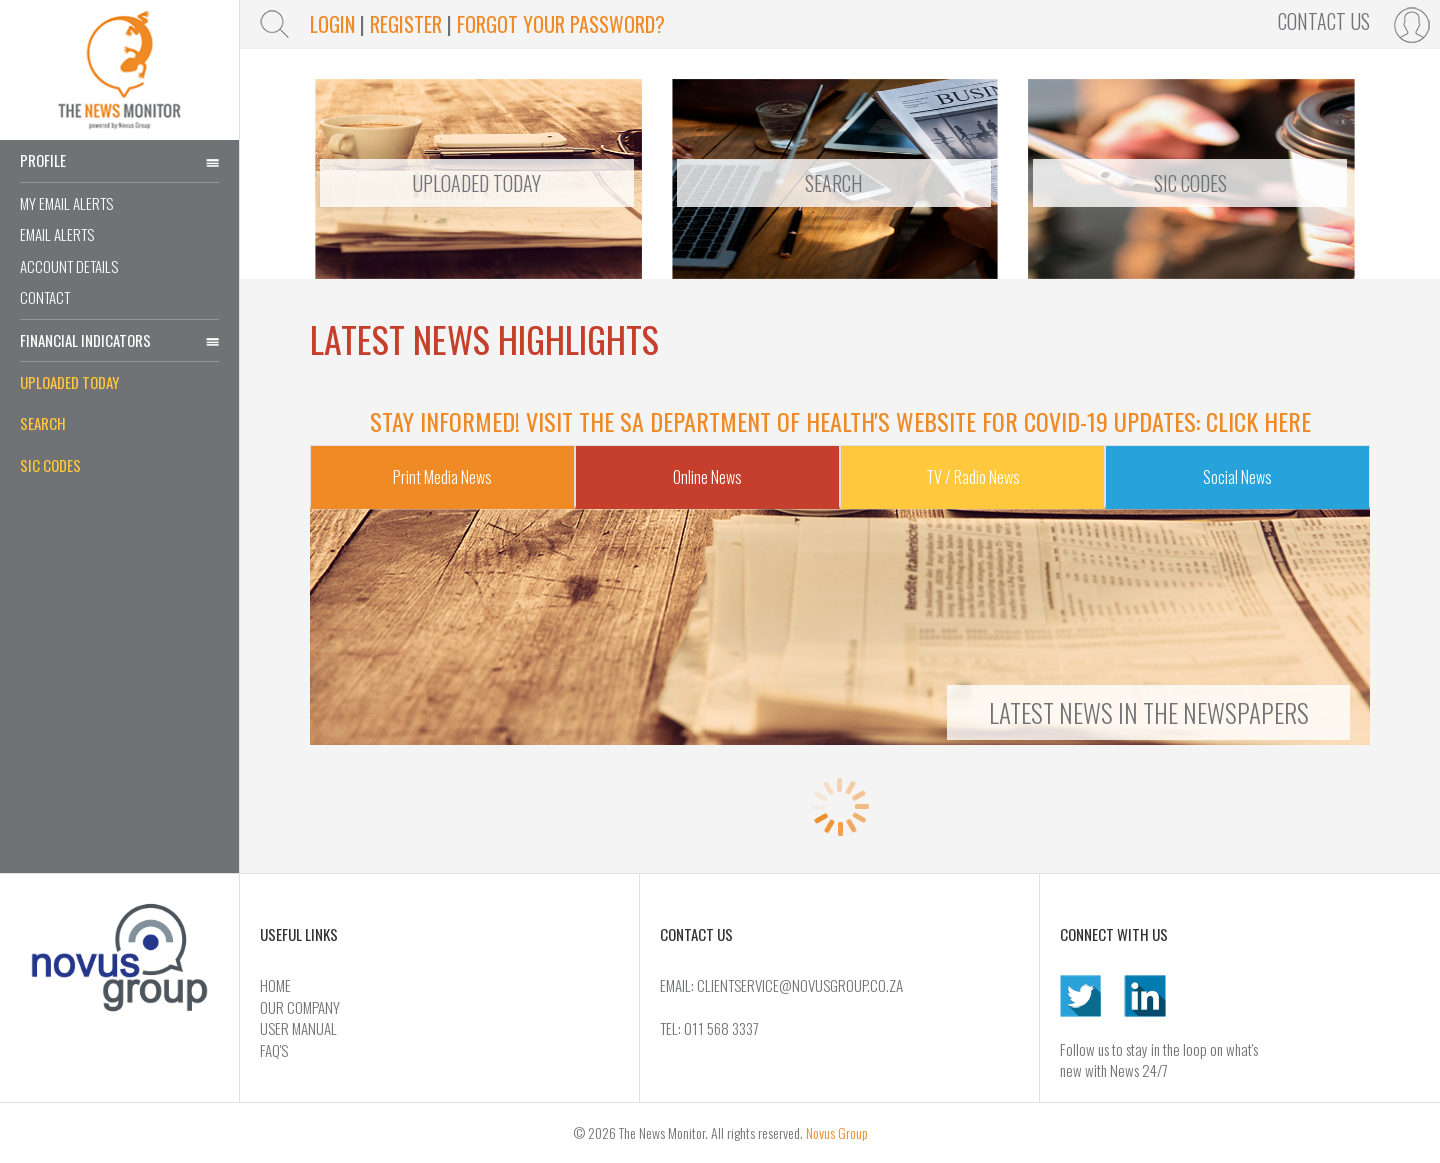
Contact (45, 297)
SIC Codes (50, 465)
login (332, 24)
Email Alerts (57, 234)
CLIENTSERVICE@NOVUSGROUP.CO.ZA (800, 985)
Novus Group (837, 1132)
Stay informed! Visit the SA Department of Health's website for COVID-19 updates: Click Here (840, 421)
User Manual (298, 1028)
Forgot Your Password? (561, 24)
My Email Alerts (66, 203)
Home (275, 985)
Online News (707, 477)
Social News (1237, 477)
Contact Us (1324, 21)
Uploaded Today (69, 382)
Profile (119, 160)
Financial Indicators (119, 340)
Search (43, 423)
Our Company (300, 1007)
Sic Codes (1190, 183)
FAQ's (274, 1050)
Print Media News (442, 477)
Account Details (69, 266)
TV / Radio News (973, 477)
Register (406, 24)
